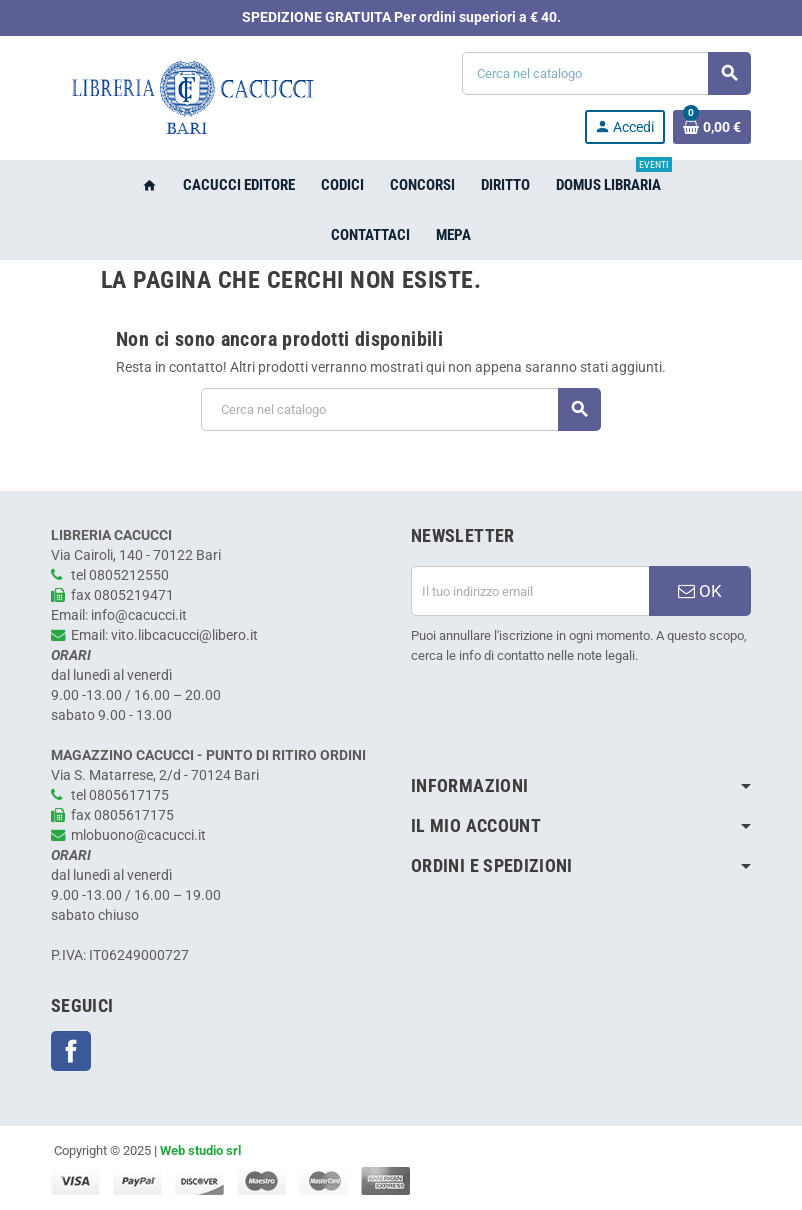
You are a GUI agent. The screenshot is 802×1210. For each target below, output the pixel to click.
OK (700, 591)
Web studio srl (200, 1150)
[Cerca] (606, 73)
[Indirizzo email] (530, 591)
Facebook (71, 1051)
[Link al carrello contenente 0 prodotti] (712, 127)
